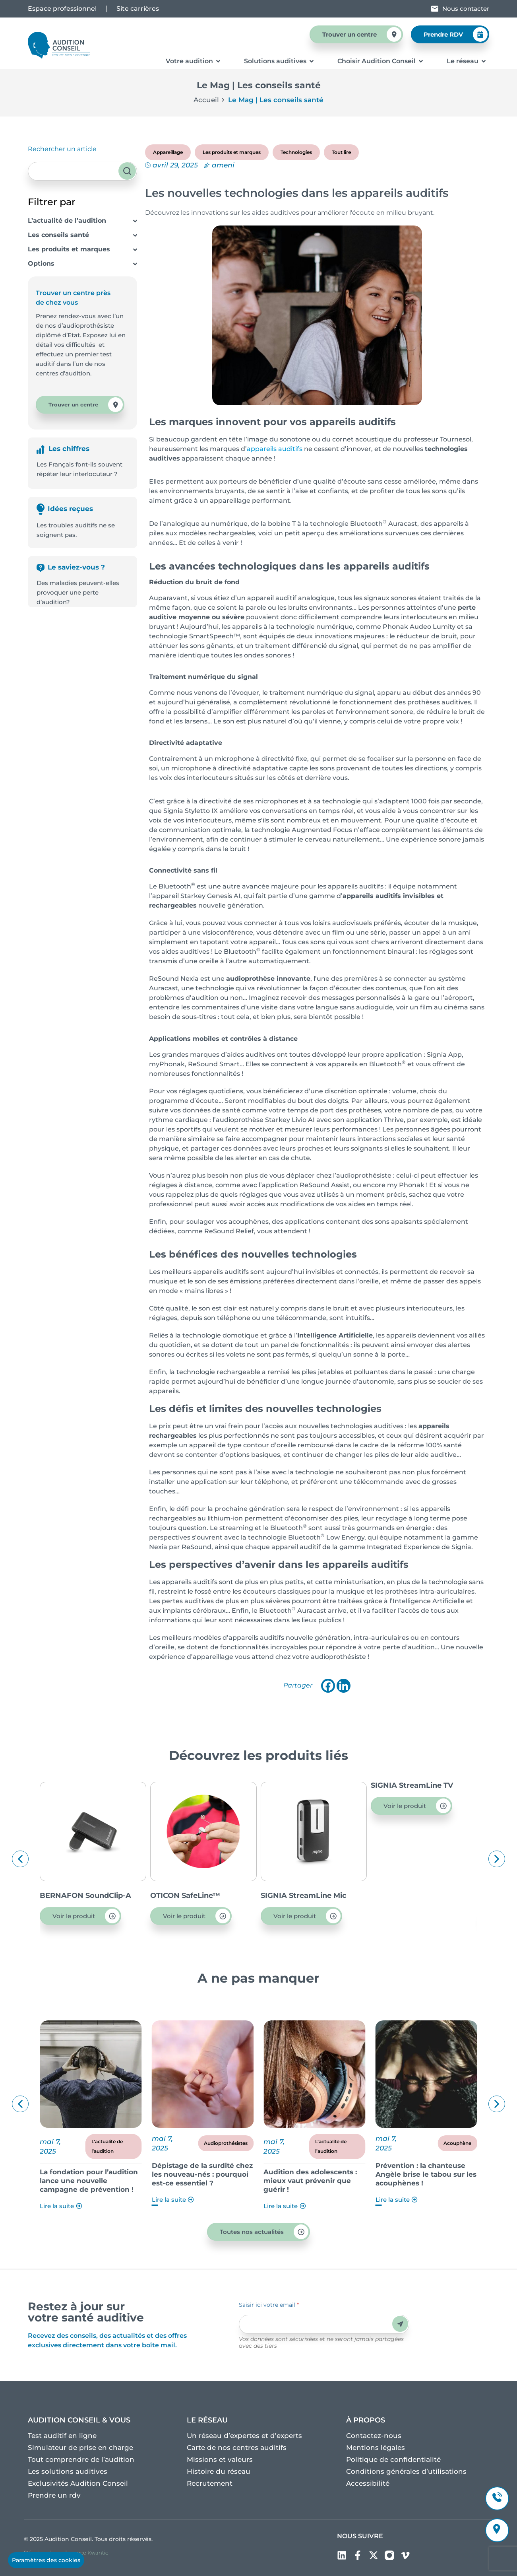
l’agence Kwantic (86, 2552)
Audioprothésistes (226, 2143)
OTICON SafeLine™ (296, 1895)
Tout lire (341, 152)
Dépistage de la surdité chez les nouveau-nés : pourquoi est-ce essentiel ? (202, 2174)
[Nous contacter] (434, 8)
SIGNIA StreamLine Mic (414, 1895)
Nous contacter (465, 8)
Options (41, 263)
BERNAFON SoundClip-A (196, 1895)
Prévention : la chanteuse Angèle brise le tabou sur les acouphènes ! (426, 2174)
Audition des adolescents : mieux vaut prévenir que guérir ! (310, 2180)
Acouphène (457, 2143)
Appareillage (168, 152)
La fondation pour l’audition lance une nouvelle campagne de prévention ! (89, 2180)
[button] (20, 1859)
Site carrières (137, 8)
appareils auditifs (274, 449)
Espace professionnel (62, 8)
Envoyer (400, 2324)
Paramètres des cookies (46, 2560)
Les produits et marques (69, 249)
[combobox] (82, 171)
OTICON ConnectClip (78, 1895)
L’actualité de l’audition (67, 220)
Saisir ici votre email (269, 2304)
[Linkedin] (343, 1686)
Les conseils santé (58, 235)
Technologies (296, 152)
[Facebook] (328, 1686)
